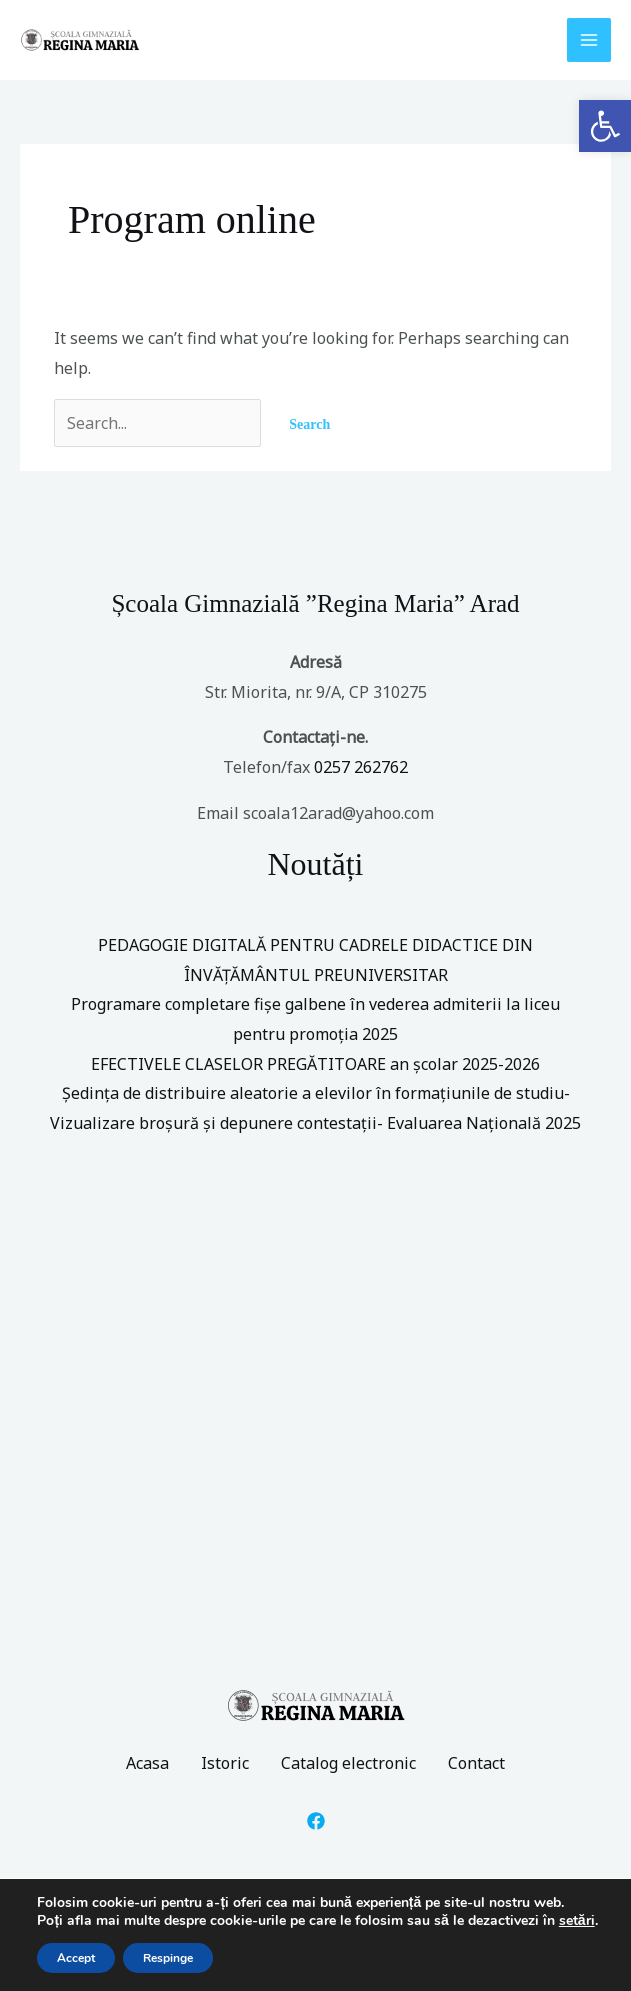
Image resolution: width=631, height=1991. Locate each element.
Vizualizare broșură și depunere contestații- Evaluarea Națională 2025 (315, 1123)
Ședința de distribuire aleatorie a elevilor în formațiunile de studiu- (316, 1093)
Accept (76, 1958)
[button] (605, 126)
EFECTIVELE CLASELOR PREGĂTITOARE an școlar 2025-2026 (315, 1064)
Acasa (147, 1763)
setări (577, 1921)
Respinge (168, 1958)
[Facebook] (316, 1821)
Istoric (225, 1763)
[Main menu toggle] (589, 40)
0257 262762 (361, 767)
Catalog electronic (348, 1763)
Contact (476, 1763)
